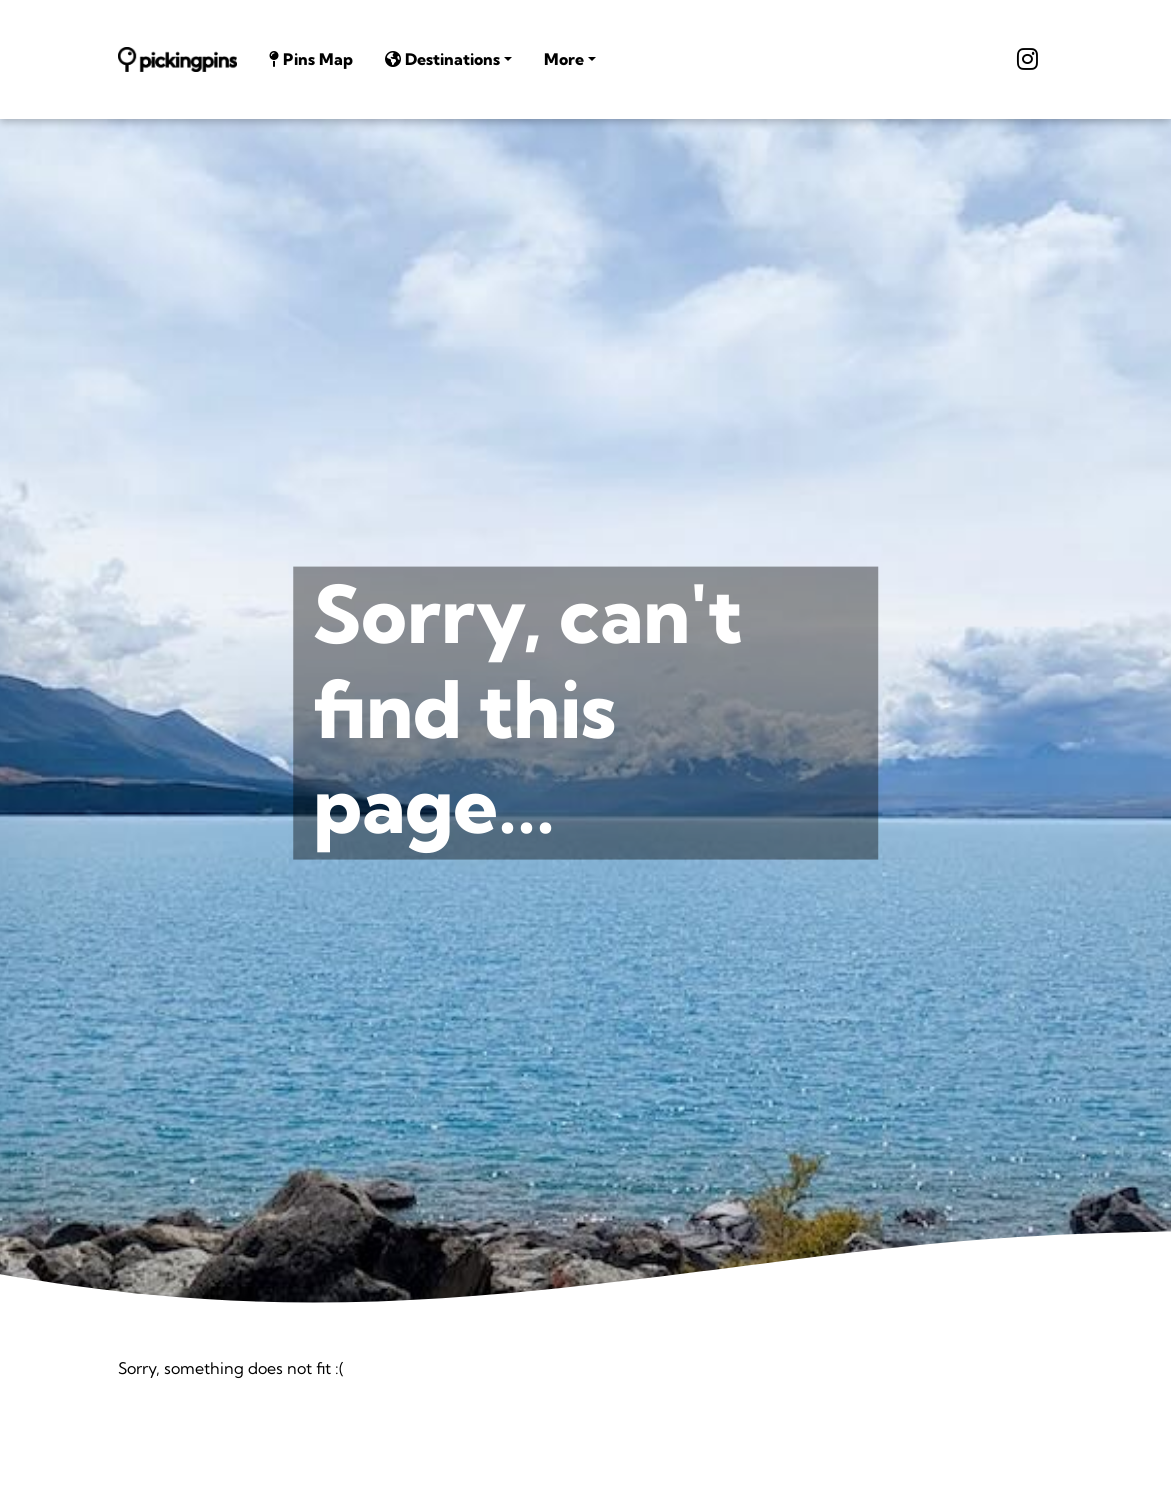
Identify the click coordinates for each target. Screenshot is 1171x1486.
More (564, 59)
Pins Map (311, 59)
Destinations (442, 59)
